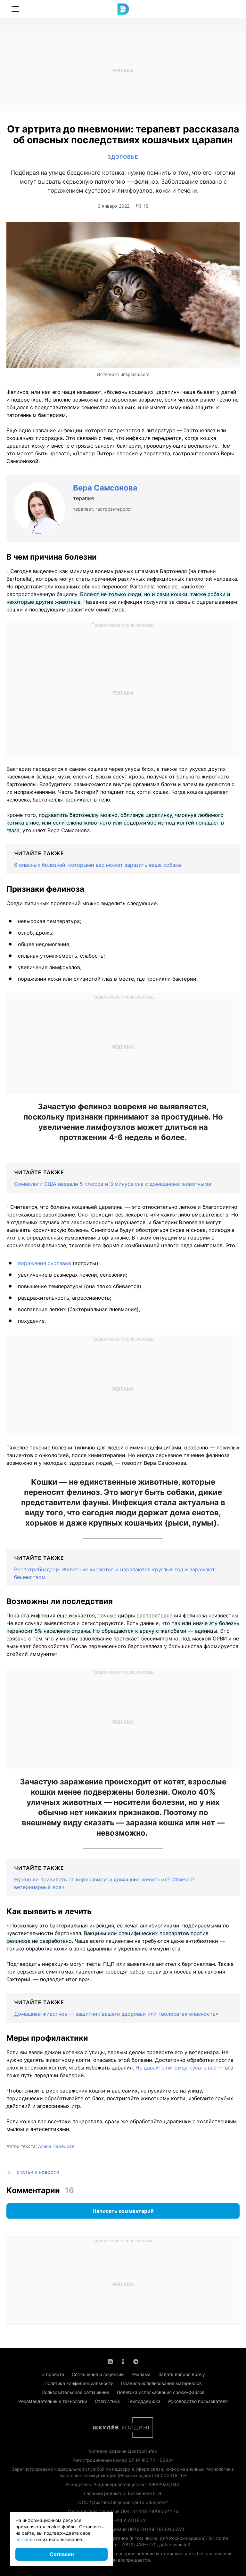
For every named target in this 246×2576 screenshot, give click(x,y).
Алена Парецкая (56, 2146)
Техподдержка (143, 2401)
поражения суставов (44, 1263)
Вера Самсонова (105, 487)
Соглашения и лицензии (98, 2374)
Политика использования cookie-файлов (161, 2392)
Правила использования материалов (161, 2383)
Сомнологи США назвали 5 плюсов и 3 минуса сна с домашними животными (112, 1184)
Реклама (141, 2374)
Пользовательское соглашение (75, 2392)
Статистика (107, 2401)
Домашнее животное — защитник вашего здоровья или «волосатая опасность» (116, 2014)
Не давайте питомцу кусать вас (176, 2067)
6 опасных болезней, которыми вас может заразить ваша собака (97, 865)
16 (142, 206)
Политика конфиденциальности (79, 2383)
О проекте (52, 2374)
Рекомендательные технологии (52, 2401)
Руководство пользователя (198, 2401)
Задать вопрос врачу (181, 2374)
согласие (25, 2539)
